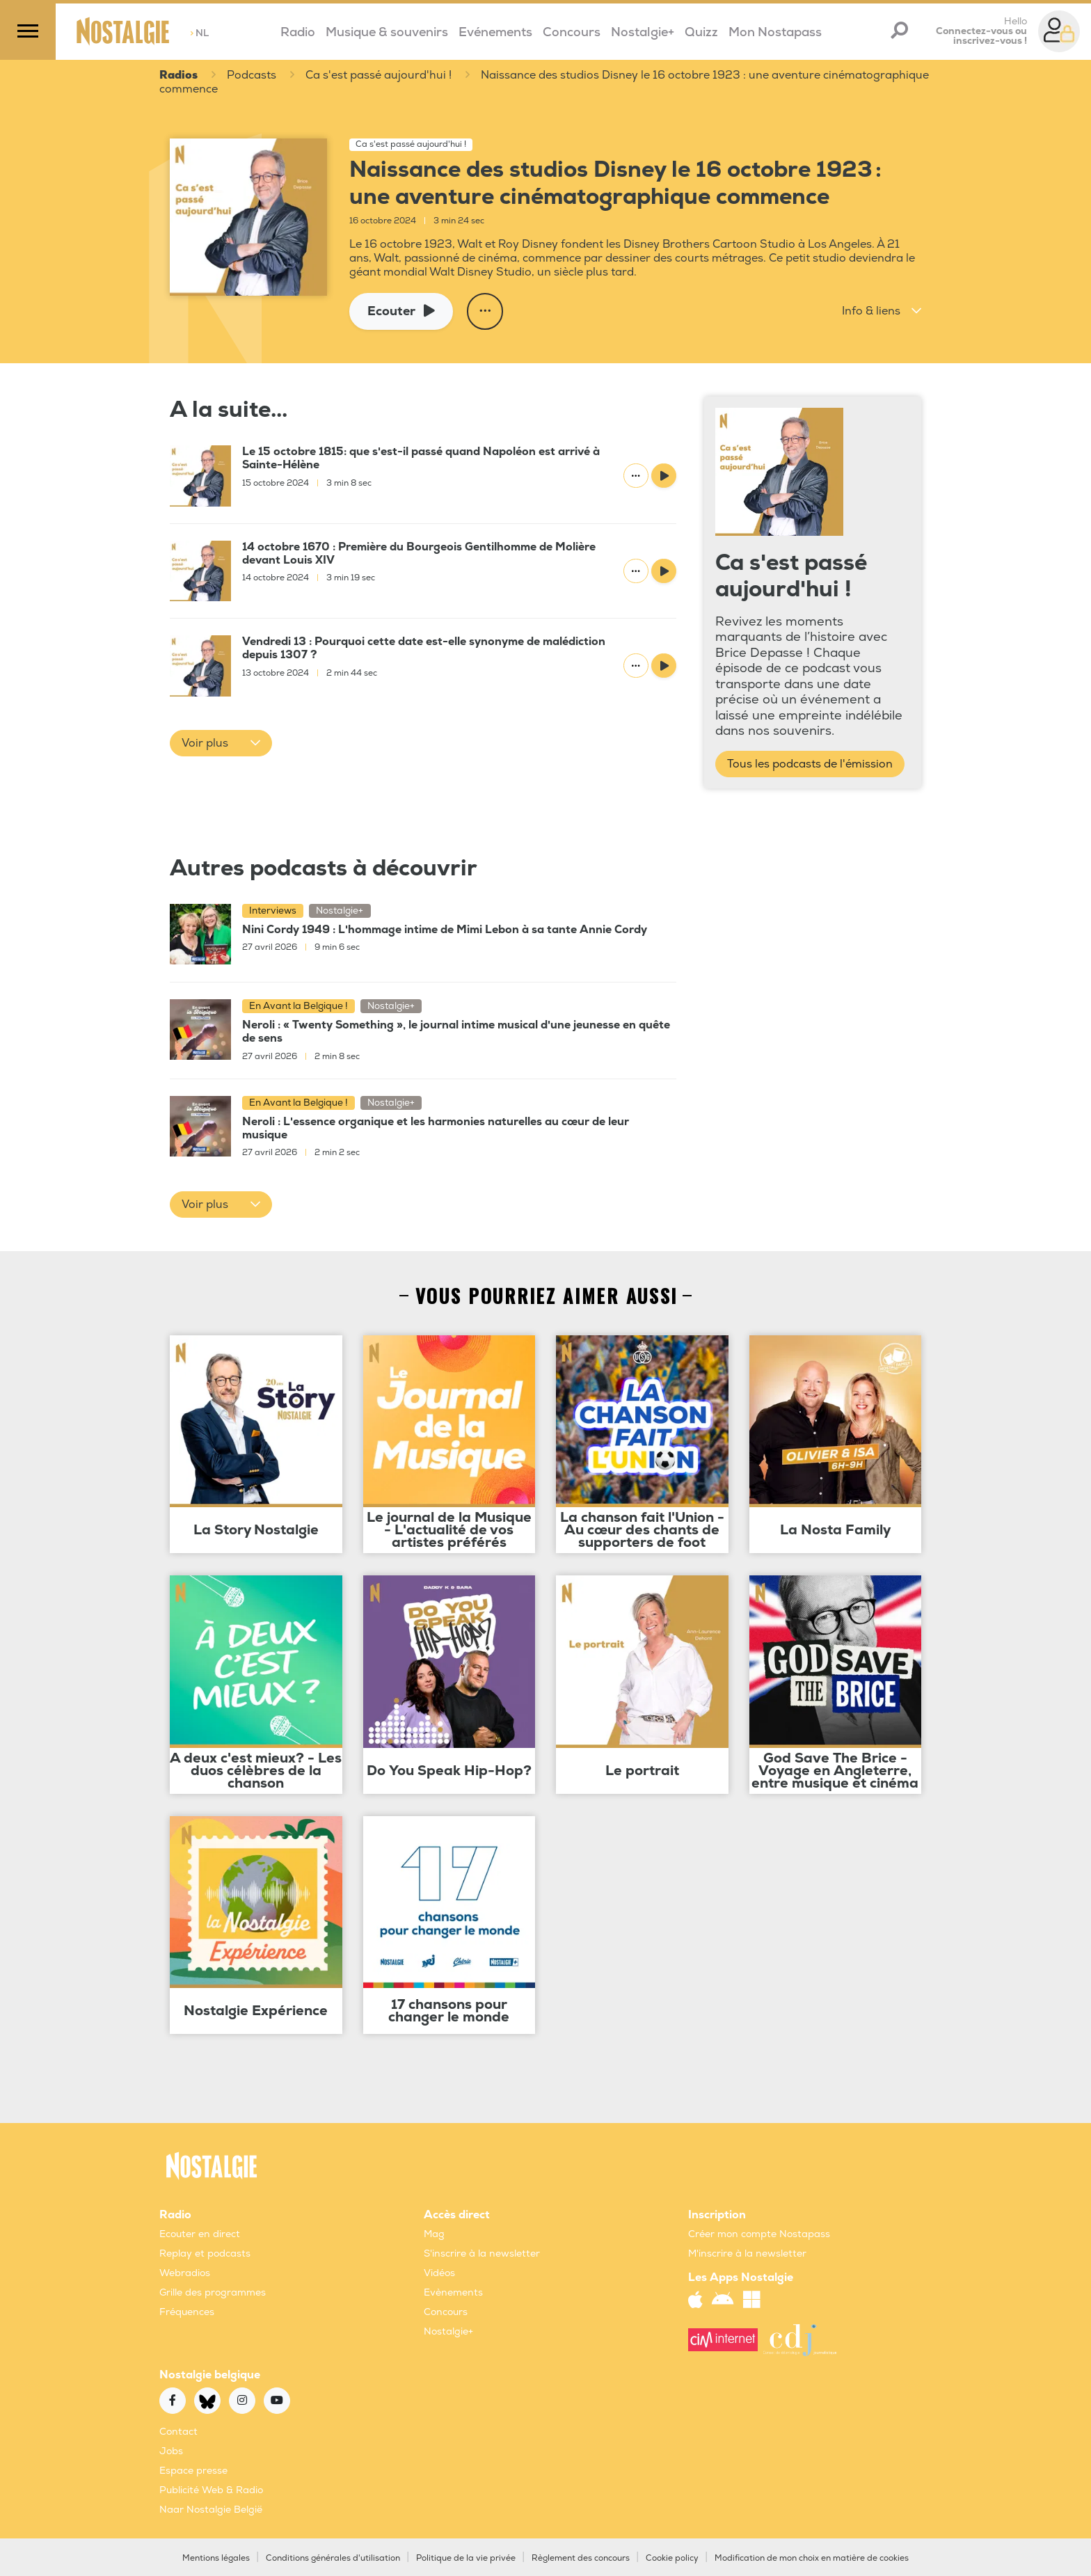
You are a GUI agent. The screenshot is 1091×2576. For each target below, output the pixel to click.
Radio (297, 32)
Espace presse (193, 2470)
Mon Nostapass (775, 32)
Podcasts (251, 76)
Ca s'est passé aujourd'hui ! (378, 76)
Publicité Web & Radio (211, 2489)
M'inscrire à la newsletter (747, 2253)
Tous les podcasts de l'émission (810, 763)
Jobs (171, 2450)
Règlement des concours (581, 2557)
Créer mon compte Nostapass (759, 2233)
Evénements (495, 32)
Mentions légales (216, 2557)
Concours (571, 32)
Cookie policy (672, 2557)
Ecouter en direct (199, 2233)
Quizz (701, 32)
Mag (434, 2233)
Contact (178, 2431)
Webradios (184, 2272)
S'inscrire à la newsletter (482, 2253)
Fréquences (186, 2311)
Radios (178, 76)
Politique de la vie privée (466, 2557)
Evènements (453, 2292)
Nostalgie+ (642, 32)
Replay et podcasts (204, 2253)
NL (199, 33)
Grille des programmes (212, 2292)
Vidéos (439, 2272)
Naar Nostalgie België (210, 2509)
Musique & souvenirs (387, 32)
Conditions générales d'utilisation (333, 2557)
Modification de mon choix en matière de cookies (812, 2557)
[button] (881, 311)
